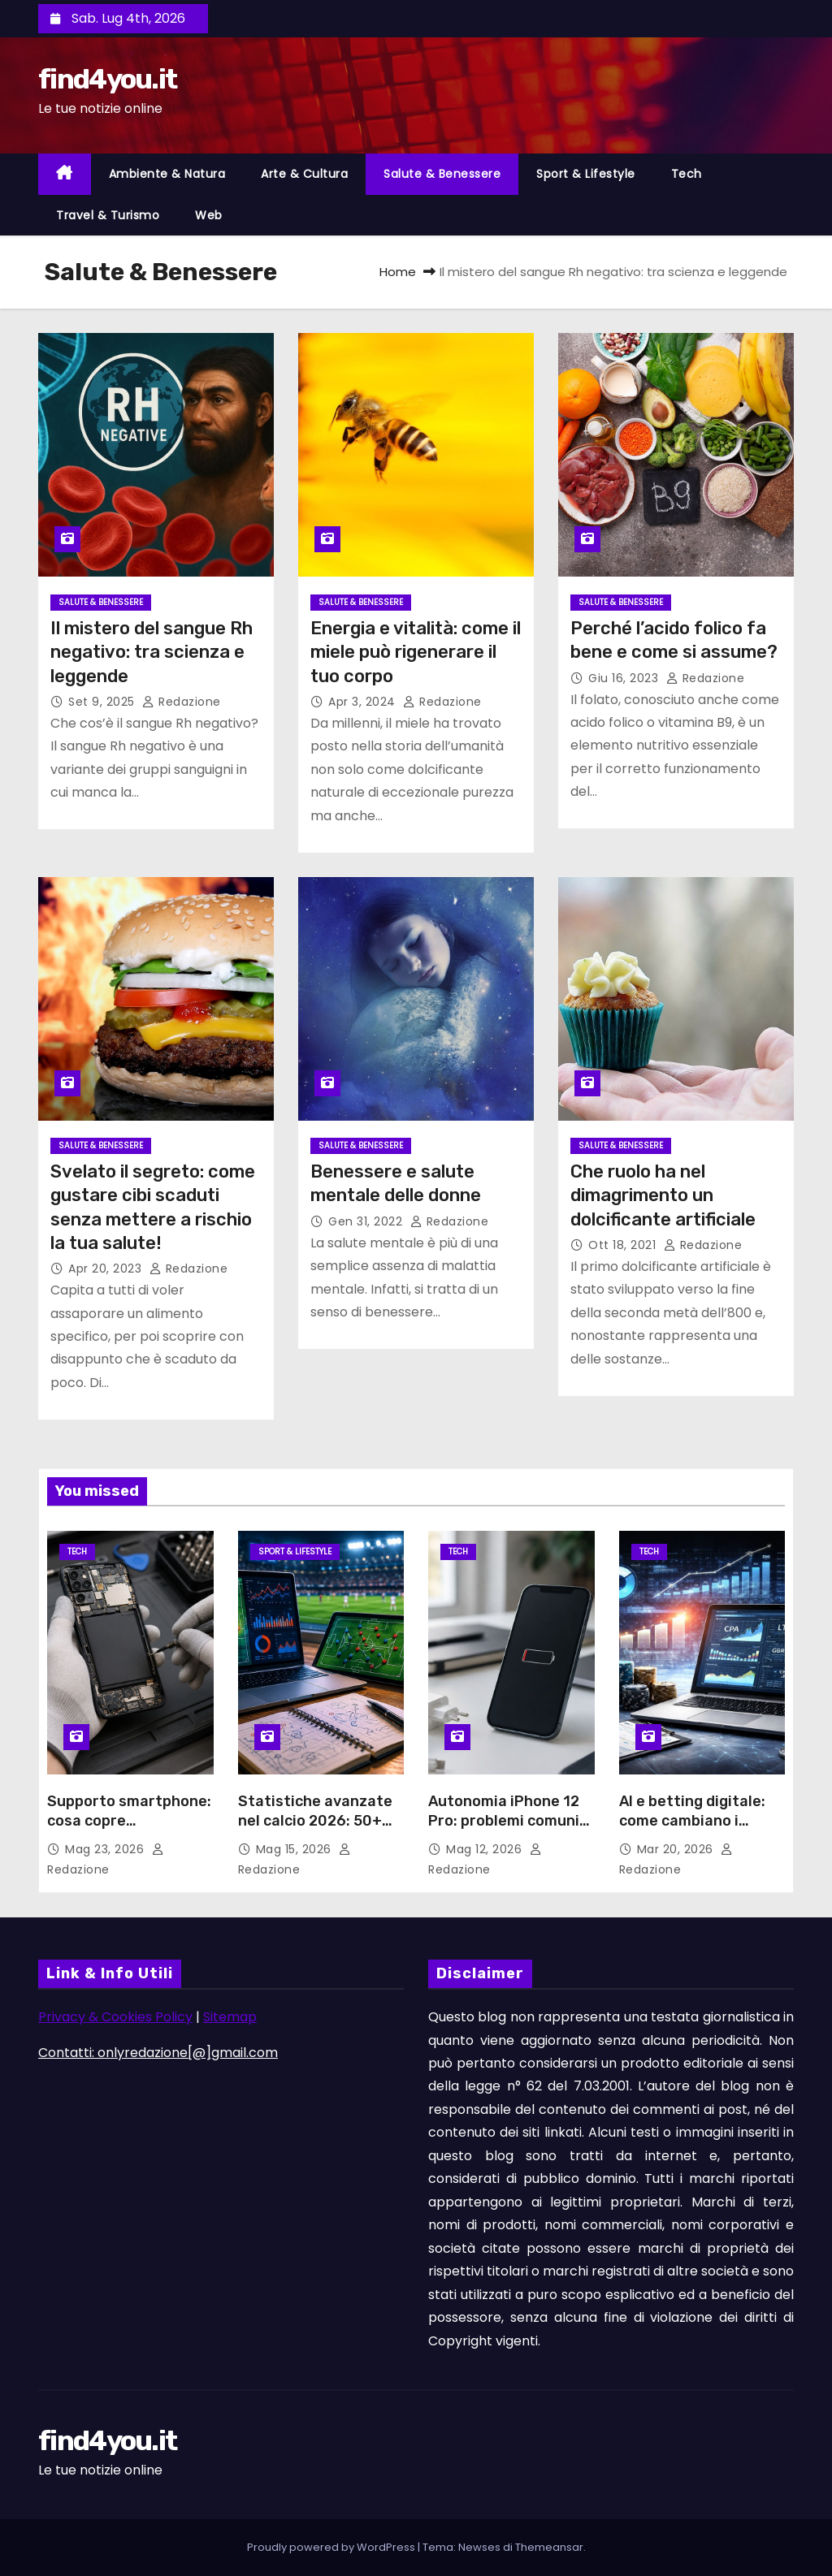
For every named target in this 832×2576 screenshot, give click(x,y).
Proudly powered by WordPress (332, 2547)
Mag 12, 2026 (486, 1849)
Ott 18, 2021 (624, 1245)
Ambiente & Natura (167, 174)
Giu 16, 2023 (625, 678)
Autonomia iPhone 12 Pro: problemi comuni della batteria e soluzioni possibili (503, 1830)
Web (209, 215)
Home (397, 271)
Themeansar (549, 2547)
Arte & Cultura (304, 174)
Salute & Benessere (442, 174)
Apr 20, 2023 (106, 1268)
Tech (686, 174)
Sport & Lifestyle (585, 174)
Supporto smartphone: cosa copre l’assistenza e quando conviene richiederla (129, 1830)
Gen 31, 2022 (367, 1221)
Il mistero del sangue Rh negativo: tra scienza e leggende (151, 652)
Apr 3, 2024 (363, 702)
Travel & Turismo (107, 215)
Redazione (181, 702)
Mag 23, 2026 (106, 1849)
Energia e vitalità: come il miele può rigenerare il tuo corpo (415, 652)
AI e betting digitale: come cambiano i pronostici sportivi (692, 1820)
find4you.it (107, 79)
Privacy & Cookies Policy (115, 2017)
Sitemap (230, 2017)
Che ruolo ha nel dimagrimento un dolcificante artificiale (663, 1195)
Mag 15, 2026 (296, 1849)
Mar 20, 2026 (677, 1849)
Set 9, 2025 (103, 702)
